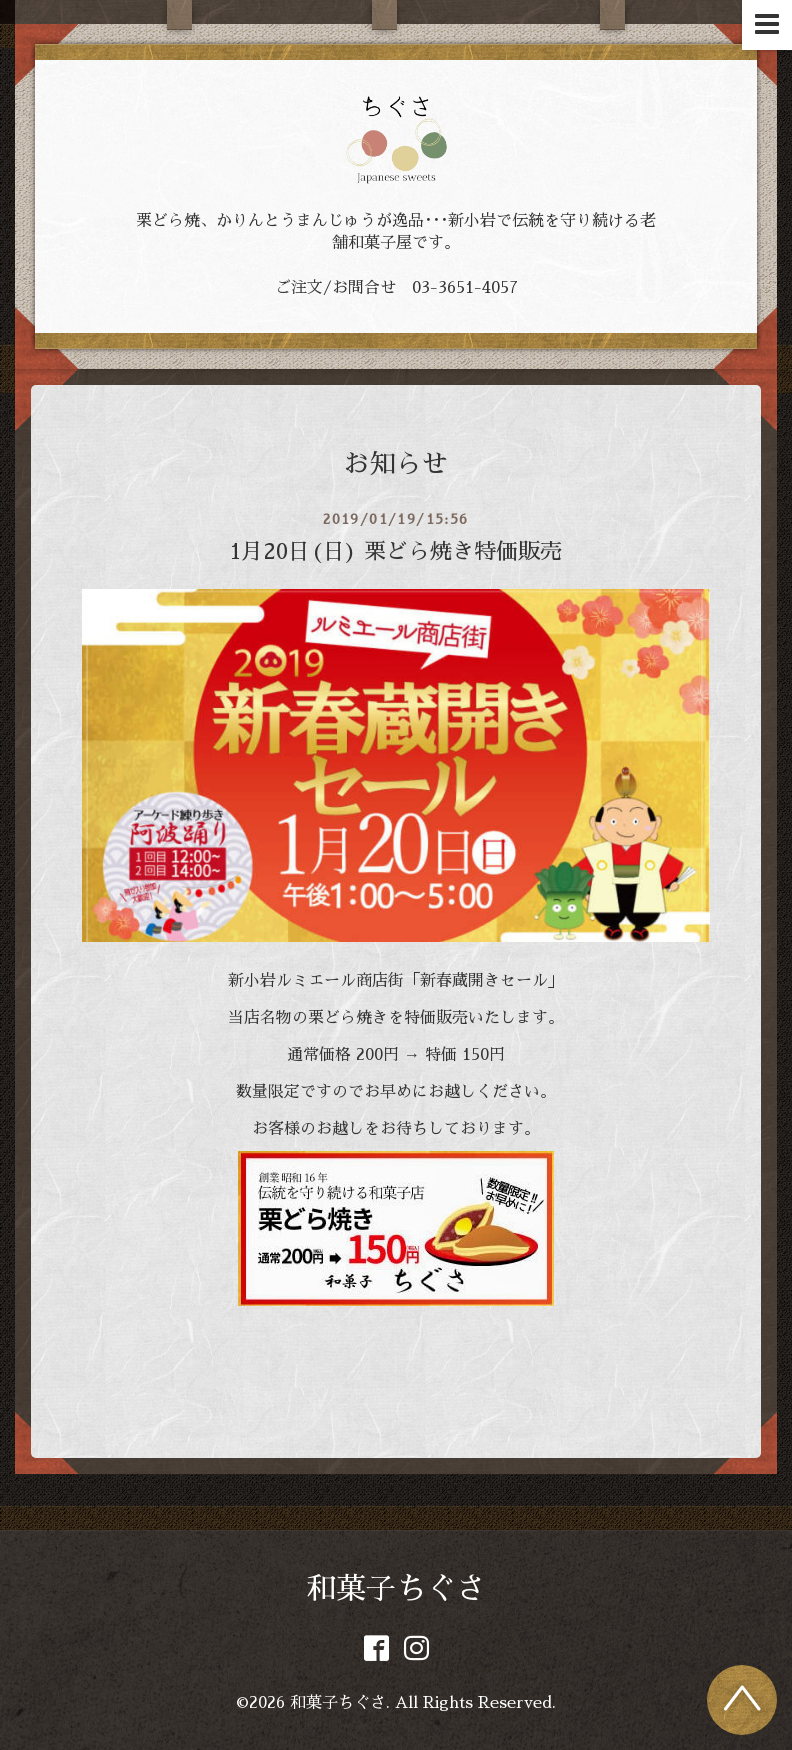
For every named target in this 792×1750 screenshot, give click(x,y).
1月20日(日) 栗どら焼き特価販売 (396, 552)
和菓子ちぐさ (396, 1589)
